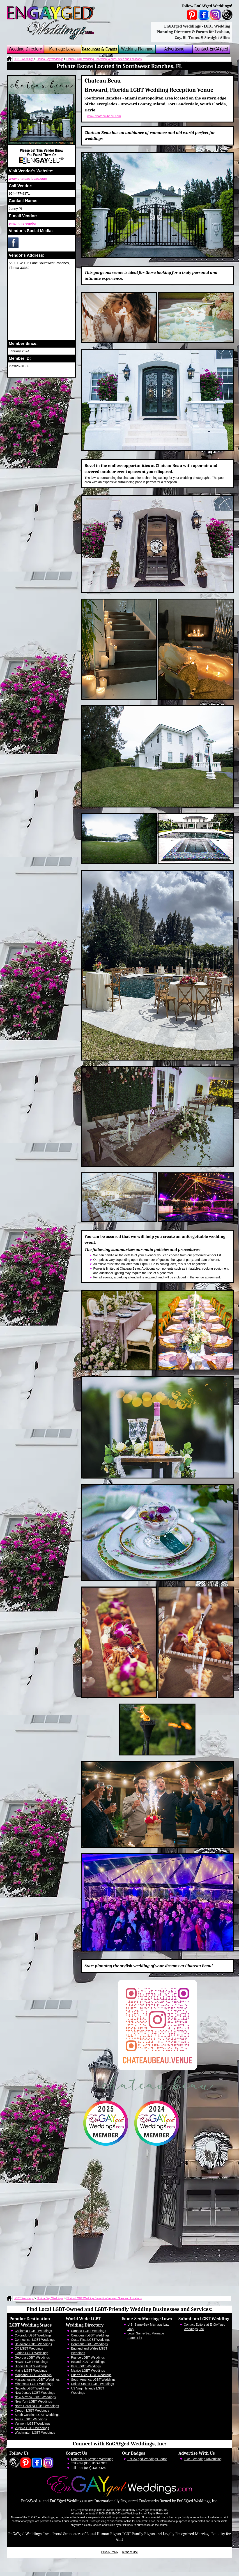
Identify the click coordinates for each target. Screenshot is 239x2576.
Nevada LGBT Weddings (32, 2388)
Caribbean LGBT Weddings (90, 2335)
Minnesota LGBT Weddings (34, 2384)
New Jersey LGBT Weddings (35, 2392)
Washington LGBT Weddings (35, 2432)
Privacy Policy (109, 2552)
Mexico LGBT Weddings (88, 2370)
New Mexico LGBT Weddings (35, 2397)
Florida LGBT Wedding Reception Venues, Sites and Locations (104, 59)
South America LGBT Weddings (93, 2379)
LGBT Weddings (24, 59)
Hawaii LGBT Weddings (31, 2362)
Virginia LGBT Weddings (32, 2428)
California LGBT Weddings (33, 2331)
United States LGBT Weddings (92, 2384)
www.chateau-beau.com (104, 116)
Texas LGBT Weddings (31, 2419)
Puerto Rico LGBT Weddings (91, 2375)
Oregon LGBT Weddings (32, 2410)
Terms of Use (130, 2552)
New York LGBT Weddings (33, 2401)
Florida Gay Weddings (50, 59)
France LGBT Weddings (88, 2357)
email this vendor (23, 223)
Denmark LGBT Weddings (89, 2344)
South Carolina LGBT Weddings (37, 2415)
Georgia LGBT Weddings (32, 2357)
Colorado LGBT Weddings (33, 2335)
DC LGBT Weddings (29, 2348)
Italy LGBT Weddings (86, 2366)
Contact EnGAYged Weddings (92, 2459)
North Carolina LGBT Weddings (37, 2406)
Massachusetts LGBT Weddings (37, 2379)
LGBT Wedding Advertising (203, 2459)
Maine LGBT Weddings (31, 2370)
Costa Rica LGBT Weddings (90, 2339)
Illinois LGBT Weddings (31, 2366)
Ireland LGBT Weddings (88, 2362)
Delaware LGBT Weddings (33, 2344)
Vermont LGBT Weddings (32, 2423)
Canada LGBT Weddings (88, 2331)
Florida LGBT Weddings (31, 2353)
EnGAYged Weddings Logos (147, 2459)
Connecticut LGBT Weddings (35, 2339)
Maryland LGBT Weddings (33, 2375)
